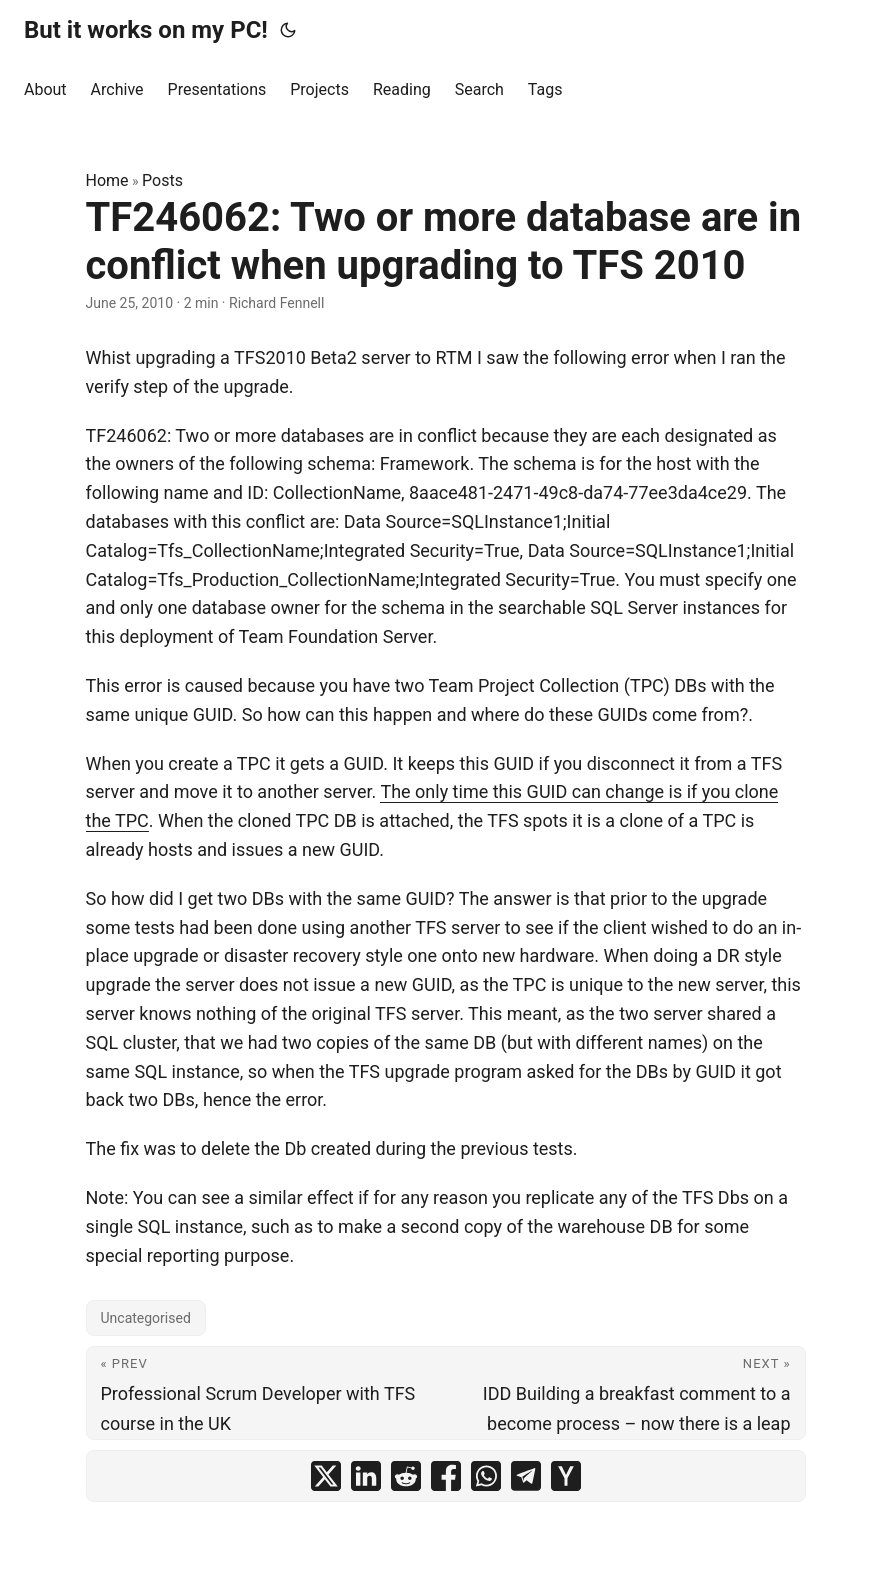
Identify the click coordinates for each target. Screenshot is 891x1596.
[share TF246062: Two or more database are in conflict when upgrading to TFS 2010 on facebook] (446, 1476)
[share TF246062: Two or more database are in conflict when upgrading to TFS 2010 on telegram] (526, 1476)
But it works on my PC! (146, 30)
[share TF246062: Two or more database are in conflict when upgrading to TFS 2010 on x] (326, 1476)
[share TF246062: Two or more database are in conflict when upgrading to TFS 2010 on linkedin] (366, 1476)
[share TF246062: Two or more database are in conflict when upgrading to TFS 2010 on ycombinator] (566, 1476)
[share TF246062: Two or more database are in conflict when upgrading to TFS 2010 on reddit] (406, 1476)
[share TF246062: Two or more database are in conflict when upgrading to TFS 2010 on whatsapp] (486, 1476)
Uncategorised (146, 1318)
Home (107, 180)
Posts (162, 180)
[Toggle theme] (288, 30)
